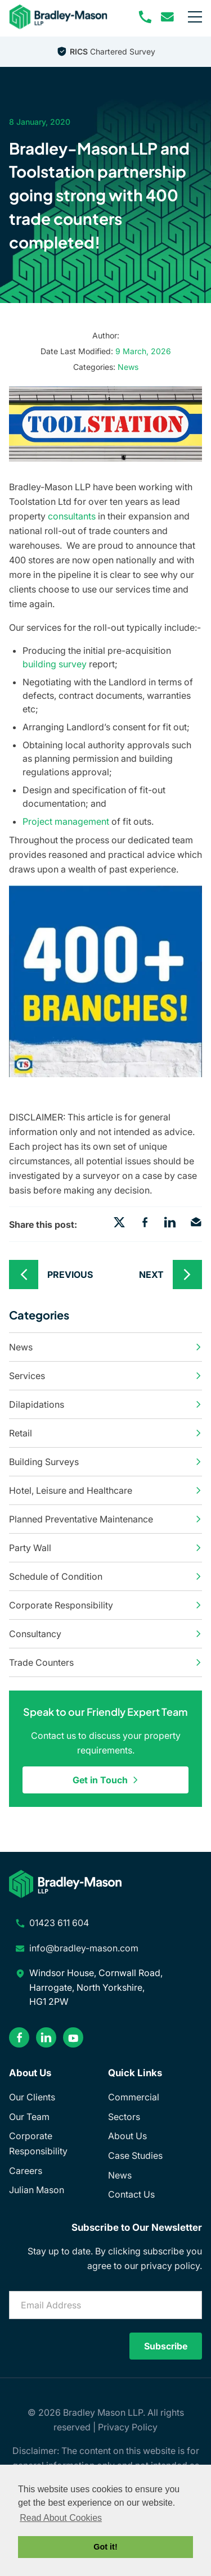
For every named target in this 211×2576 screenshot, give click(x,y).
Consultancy (105, 1633)
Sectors (124, 2116)
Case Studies (135, 2155)
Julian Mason (36, 2189)
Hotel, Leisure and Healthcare (105, 1490)
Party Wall (105, 1547)
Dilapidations (105, 1404)
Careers (25, 2170)
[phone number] (145, 17)
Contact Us (131, 2194)
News (128, 367)
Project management (66, 821)
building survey (55, 664)
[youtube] (73, 2037)
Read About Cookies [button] (61, 2518)
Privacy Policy (128, 2427)
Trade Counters (105, 1662)
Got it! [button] (105, 2546)
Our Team (29, 2116)
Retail (105, 1433)
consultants (72, 516)
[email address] (167, 17)
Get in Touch (106, 1780)
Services (105, 1375)
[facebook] (19, 2037)
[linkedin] (46, 2037)
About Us (127, 2135)
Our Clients (32, 2097)
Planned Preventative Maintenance (105, 1519)
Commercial (133, 2097)
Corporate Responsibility (105, 1605)
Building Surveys (105, 1461)
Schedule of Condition (105, 1576)
